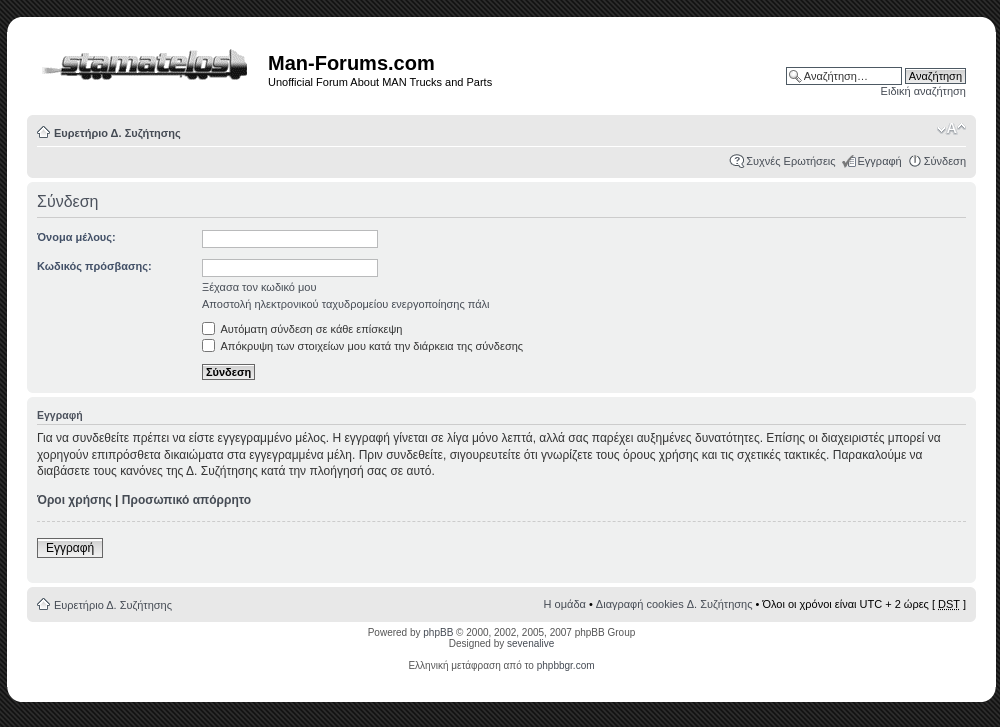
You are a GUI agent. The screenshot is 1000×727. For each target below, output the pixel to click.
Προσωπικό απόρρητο (186, 500)
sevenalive (530, 643)
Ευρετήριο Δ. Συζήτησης (117, 133)
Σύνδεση (945, 161)
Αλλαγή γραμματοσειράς (951, 129)
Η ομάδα (565, 604)
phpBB (438, 632)
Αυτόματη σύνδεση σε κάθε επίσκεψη (302, 329)
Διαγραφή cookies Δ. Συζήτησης (674, 604)
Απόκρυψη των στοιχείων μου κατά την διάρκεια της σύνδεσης (362, 346)
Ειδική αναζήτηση (923, 91)
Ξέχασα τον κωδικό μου (259, 287)
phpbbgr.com (566, 665)
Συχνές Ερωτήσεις (790, 161)
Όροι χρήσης (74, 500)
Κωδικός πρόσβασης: (94, 266)
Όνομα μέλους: (76, 237)
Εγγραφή (880, 161)
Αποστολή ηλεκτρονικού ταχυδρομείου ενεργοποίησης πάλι (346, 304)
